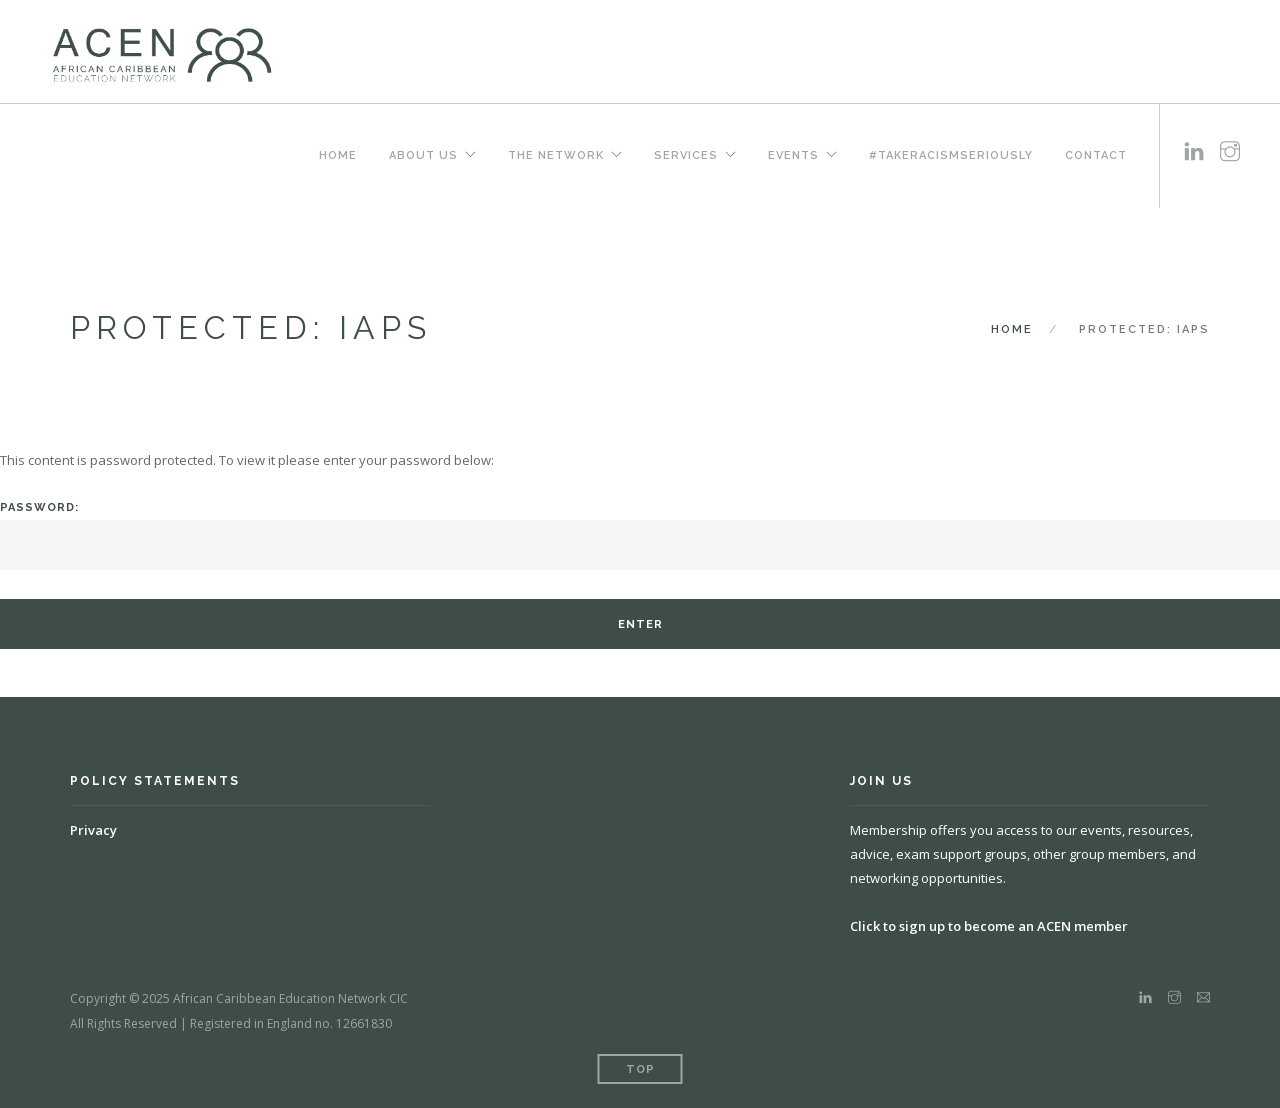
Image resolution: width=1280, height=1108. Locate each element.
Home (338, 154)
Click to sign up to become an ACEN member (989, 926)
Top (640, 1069)
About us (423, 154)
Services (686, 154)
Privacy (93, 830)
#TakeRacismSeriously (951, 154)
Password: (640, 535)
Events (793, 154)
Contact (1096, 154)
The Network (556, 154)
